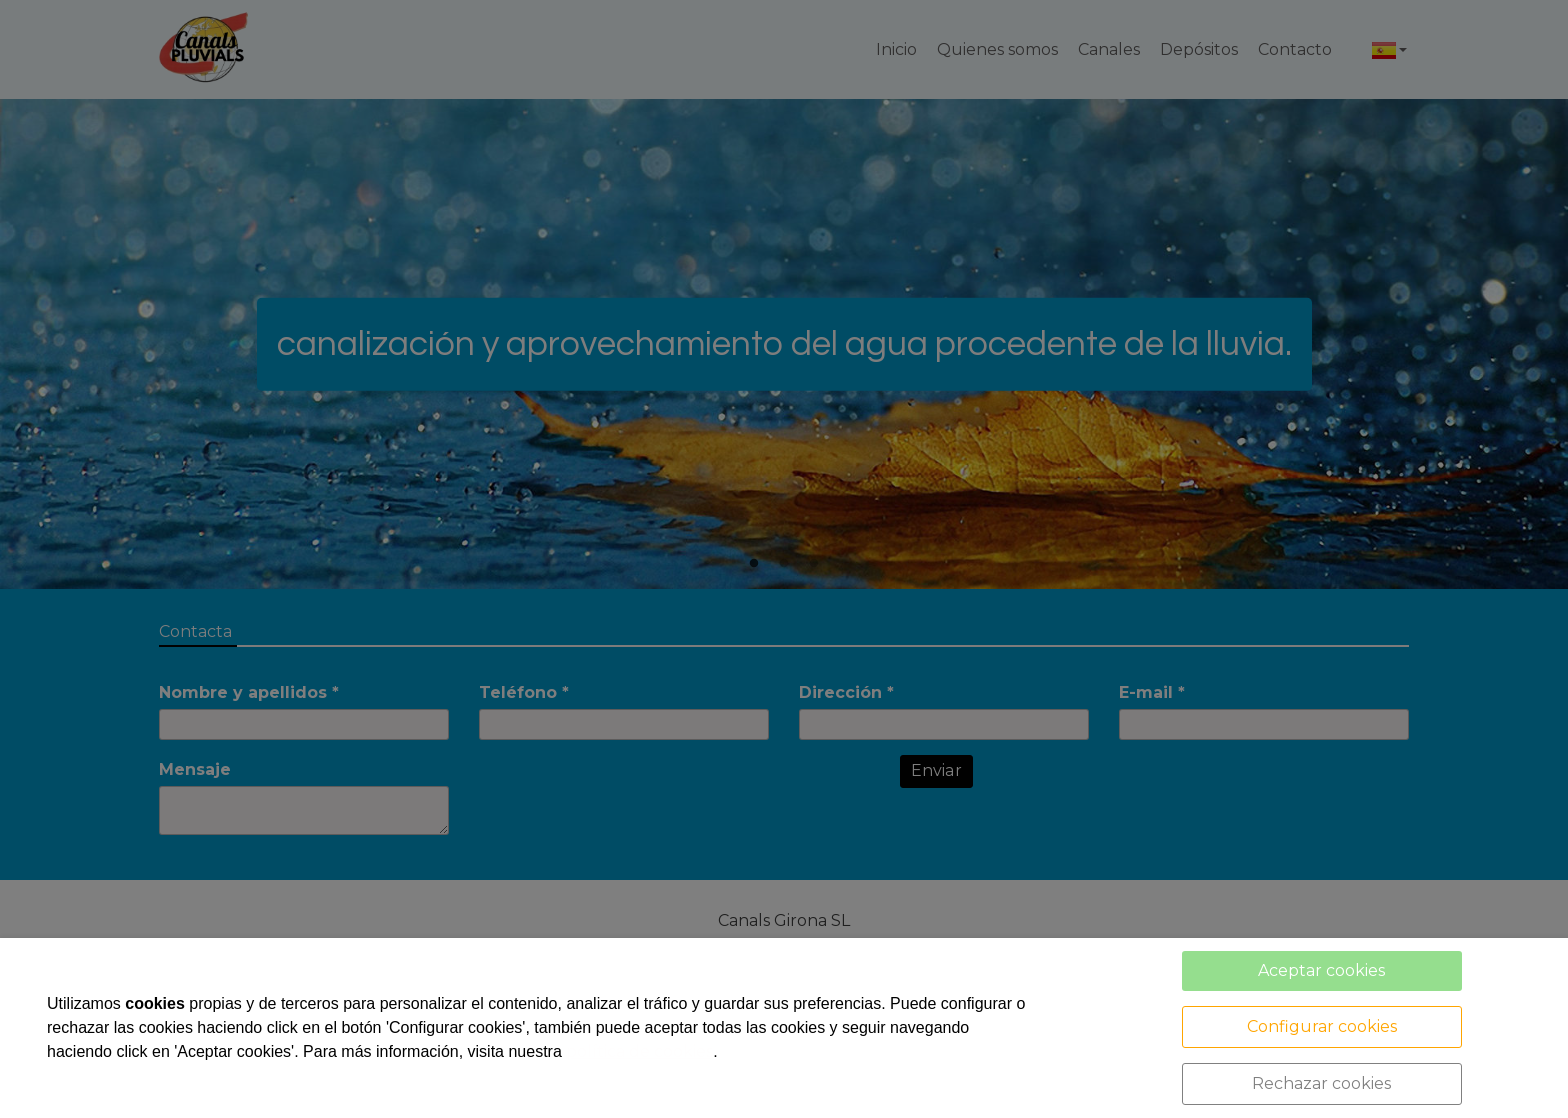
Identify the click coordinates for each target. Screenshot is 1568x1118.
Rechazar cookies (1321, 1083)
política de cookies (639, 1051)
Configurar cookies (1322, 1026)
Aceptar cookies (1321, 970)
